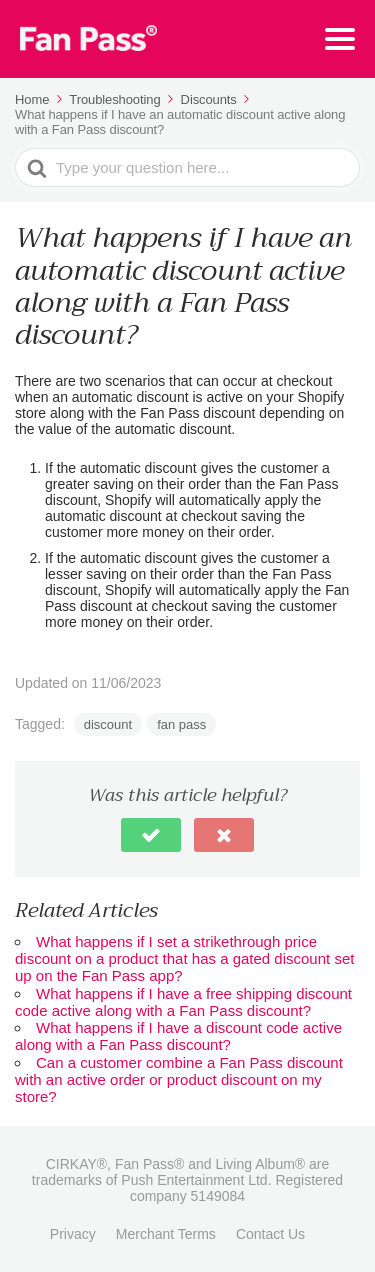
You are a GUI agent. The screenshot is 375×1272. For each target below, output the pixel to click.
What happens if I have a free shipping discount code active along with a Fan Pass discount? (183, 1002)
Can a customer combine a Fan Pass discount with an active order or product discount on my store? (179, 1080)
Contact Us (270, 1234)
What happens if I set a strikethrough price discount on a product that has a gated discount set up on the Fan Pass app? (184, 959)
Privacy (73, 1234)
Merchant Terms (166, 1234)
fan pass (181, 724)
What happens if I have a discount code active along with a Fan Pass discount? (178, 1036)
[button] (151, 835)
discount (108, 724)
